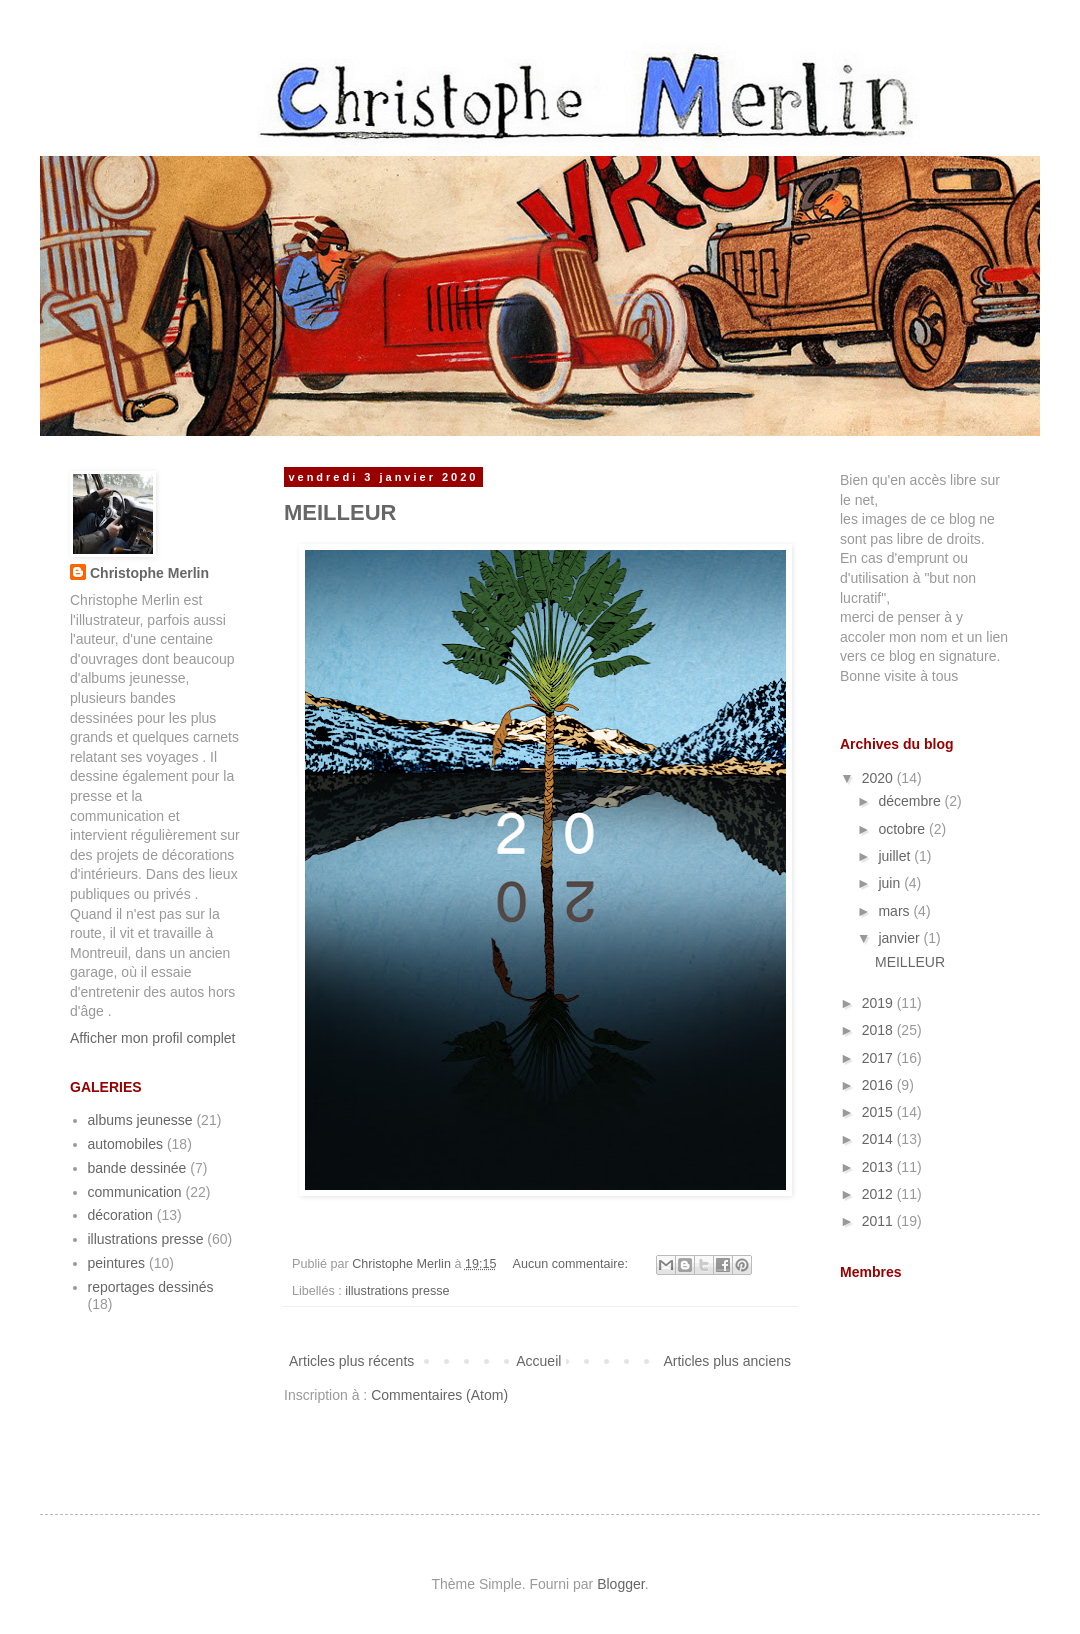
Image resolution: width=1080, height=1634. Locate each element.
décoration (120, 1215)
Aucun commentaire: (572, 1264)
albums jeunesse (140, 1120)
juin (891, 883)
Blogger (620, 1584)
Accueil (538, 1361)
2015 (879, 1112)
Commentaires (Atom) (439, 1395)
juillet (896, 856)
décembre (911, 801)
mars (895, 911)
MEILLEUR (340, 512)
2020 (879, 778)
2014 (879, 1139)
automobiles (126, 1144)
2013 (879, 1167)
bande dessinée (137, 1168)
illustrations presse (397, 1291)
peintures (117, 1263)
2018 (879, 1030)
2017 (879, 1058)
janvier (900, 938)
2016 (879, 1085)
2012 (879, 1194)
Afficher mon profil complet (152, 1038)
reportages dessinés (151, 1287)
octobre (903, 829)
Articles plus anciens (727, 1361)
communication (135, 1192)
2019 (879, 1003)
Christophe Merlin (149, 573)
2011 (879, 1221)
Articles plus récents (351, 1361)
